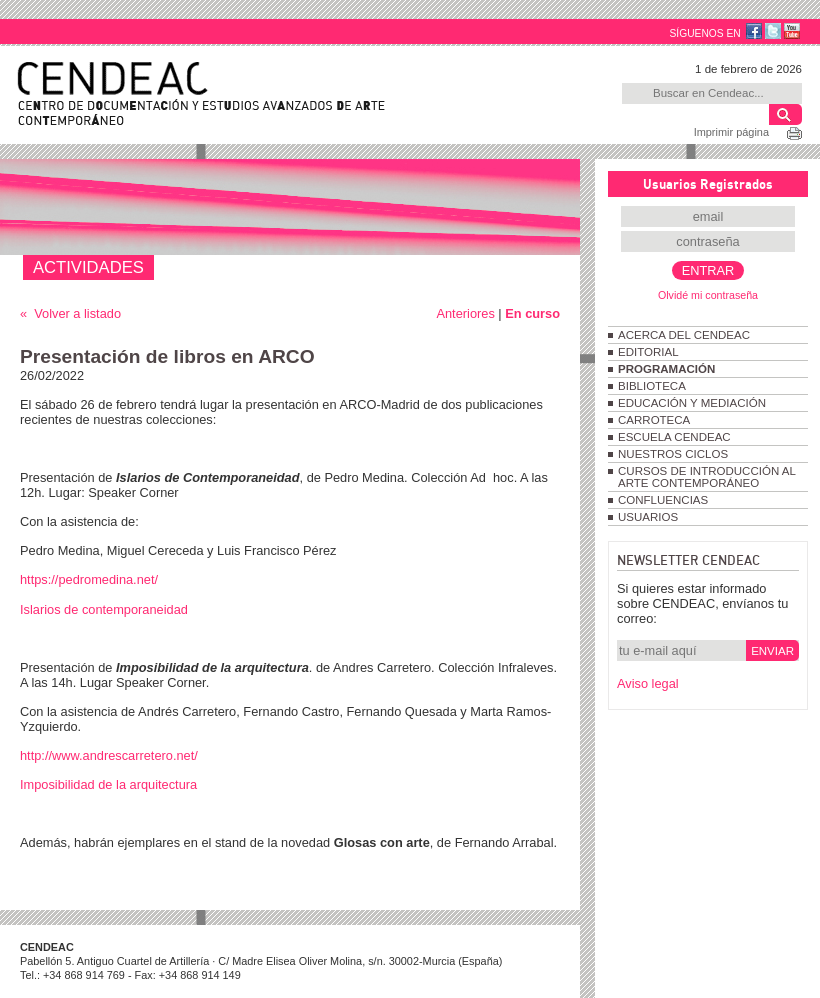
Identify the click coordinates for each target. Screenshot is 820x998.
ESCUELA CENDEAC (674, 437)
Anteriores (465, 313)
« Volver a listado (70, 313)
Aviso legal (648, 683)
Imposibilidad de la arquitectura (108, 784)
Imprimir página (731, 132)
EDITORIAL (648, 352)
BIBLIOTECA (652, 386)
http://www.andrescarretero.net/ (109, 755)
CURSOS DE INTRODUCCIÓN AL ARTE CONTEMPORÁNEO (706, 477)
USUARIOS (648, 517)
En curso (532, 313)
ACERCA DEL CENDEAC (684, 335)
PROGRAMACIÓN (666, 369)
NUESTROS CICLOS (673, 454)
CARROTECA (654, 420)
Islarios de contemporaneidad (104, 609)
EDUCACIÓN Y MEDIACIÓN (692, 403)
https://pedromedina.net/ (89, 579)
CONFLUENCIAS (663, 500)
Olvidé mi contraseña (708, 295)
